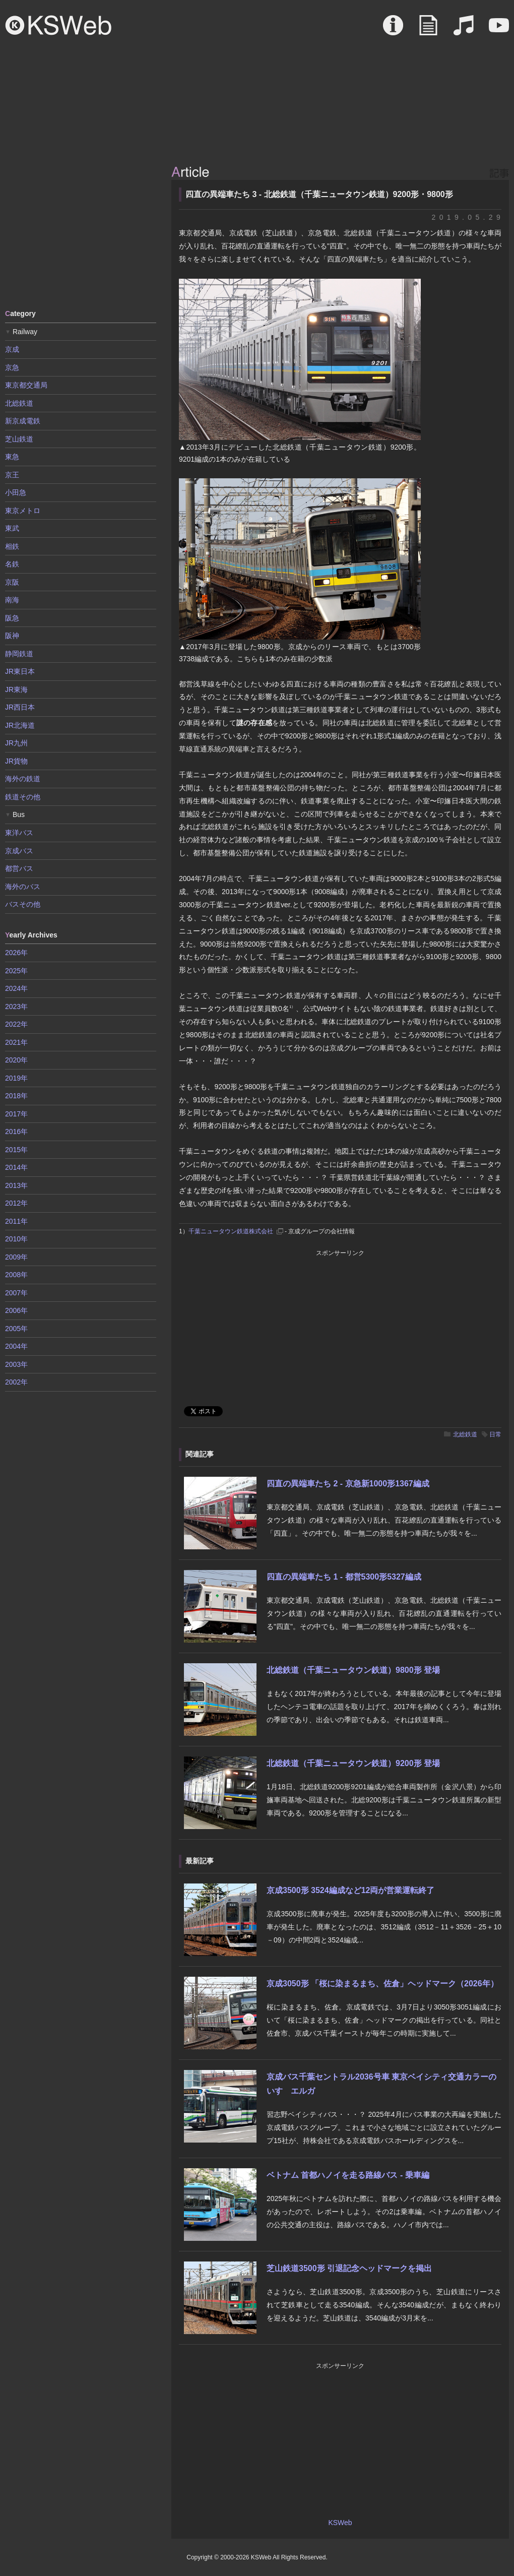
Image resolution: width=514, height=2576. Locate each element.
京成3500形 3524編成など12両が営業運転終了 (350, 1890)
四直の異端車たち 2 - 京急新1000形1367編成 (348, 1483)
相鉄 (12, 546)
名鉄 (12, 564)
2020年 (16, 1060)
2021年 (16, 1042)
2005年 (16, 1329)
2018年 (16, 1096)
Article (428, 30)
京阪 (12, 582)
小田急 (15, 492)
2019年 (16, 1078)
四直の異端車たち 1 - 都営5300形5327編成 (344, 1577)
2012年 (16, 1203)
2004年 (16, 1346)
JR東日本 (20, 671)
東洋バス (19, 833)
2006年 (16, 1310)
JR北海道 (20, 725)
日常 (495, 1434)
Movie (499, 30)
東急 (12, 457)
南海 (12, 600)
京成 (12, 349)
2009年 (16, 1257)
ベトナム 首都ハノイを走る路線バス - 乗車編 (348, 2175)
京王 (12, 475)
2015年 (16, 1150)
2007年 (16, 1293)
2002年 (16, 1382)
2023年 (16, 1006)
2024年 (16, 988)
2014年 (16, 1167)
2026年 (16, 953)
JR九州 (16, 743)
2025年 (16, 971)
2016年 (16, 1131)
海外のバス (22, 887)
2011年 (16, 1221)
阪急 (12, 618)
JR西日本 (20, 707)
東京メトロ (22, 511)
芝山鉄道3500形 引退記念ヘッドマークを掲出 (349, 2268)
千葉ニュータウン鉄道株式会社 (230, 1231)
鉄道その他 (22, 797)
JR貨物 (16, 761)
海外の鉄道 (22, 779)
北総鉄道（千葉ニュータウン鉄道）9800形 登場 (353, 1670)
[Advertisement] (80, 229)
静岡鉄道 (19, 654)
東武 (12, 528)
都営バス (19, 868)
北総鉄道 (465, 1434)
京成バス (19, 851)
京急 (12, 367)
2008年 (16, 1275)
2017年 (16, 1114)
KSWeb (58, 25)
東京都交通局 (26, 385)
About (393, 30)
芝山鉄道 (19, 439)
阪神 (12, 636)
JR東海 (16, 689)
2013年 (16, 1185)
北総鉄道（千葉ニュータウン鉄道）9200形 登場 (353, 1763)
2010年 (16, 1239)
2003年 (16, 1364)
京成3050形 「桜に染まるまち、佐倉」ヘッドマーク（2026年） (382, 1983)
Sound (464, 30)
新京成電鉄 (22, 421)
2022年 (16, 1024)
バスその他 (22, 904)
